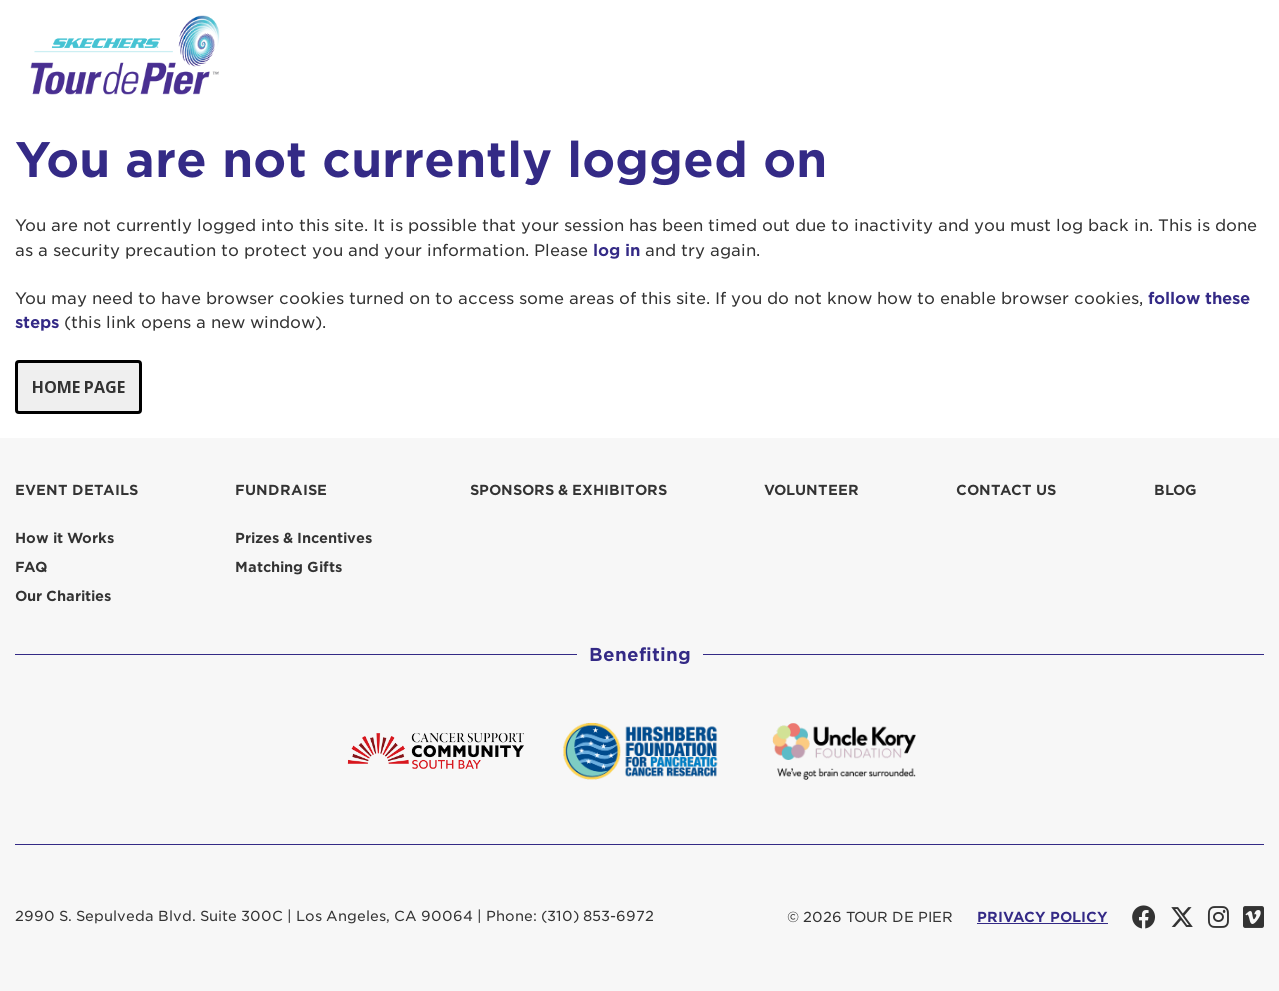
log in (616, 250)
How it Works (64, 538)
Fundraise (281, 490)
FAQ (31, 567)
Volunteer (811, 490)
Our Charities (63, 596)
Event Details (76, 490)
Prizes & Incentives (303, 538)
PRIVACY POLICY (1042, 917)
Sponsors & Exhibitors (568, 490)
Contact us (1006, 490)
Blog (1175, 490)
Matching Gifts (288, 567)
